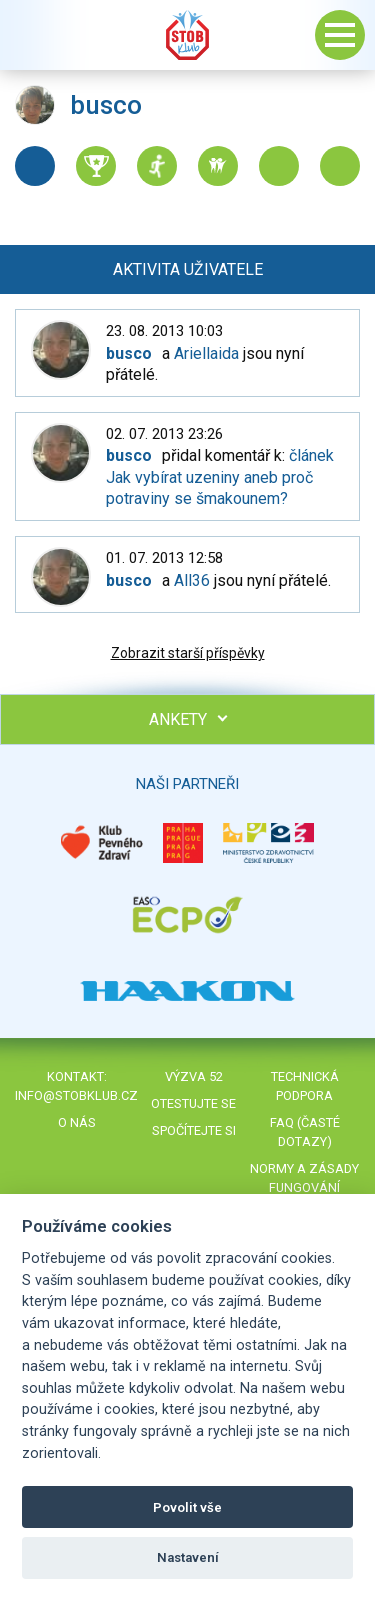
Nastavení (188, 1557)
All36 (192, 580)
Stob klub (188, 35)
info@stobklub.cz (76, 1095)
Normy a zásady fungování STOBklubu (304, 1187)
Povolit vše (187, 1507)
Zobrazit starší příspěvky (188, 653)
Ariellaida (206, 353)
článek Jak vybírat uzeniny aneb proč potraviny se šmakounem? (220, 477)
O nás (77, 1122)
